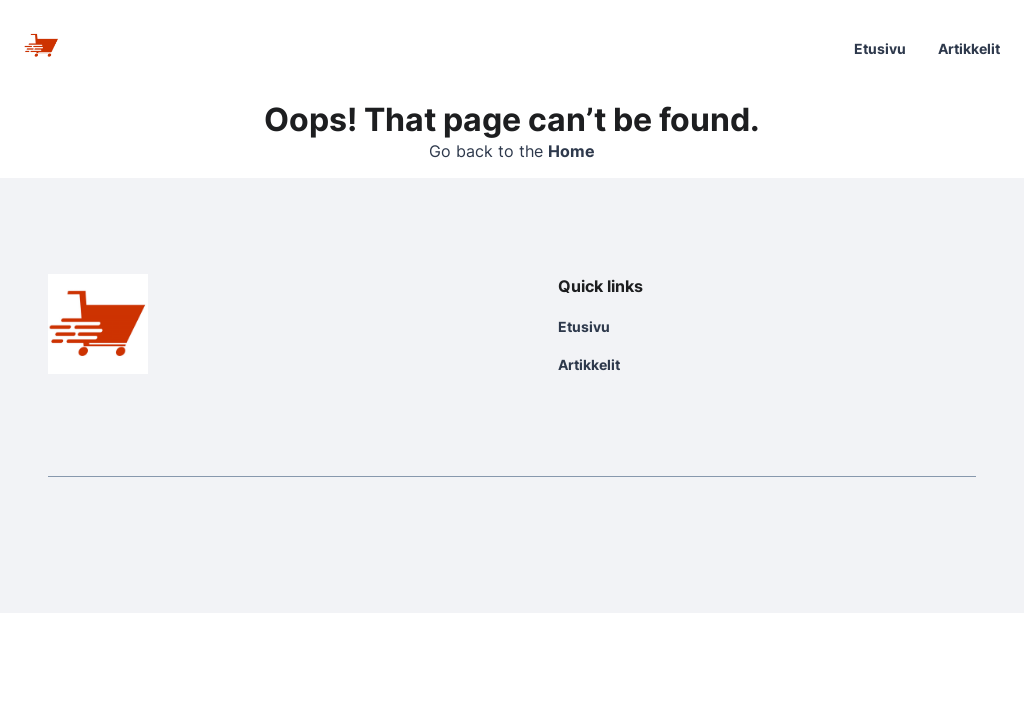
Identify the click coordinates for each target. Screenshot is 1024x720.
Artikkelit (969, 48)
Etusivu (880, 48)
